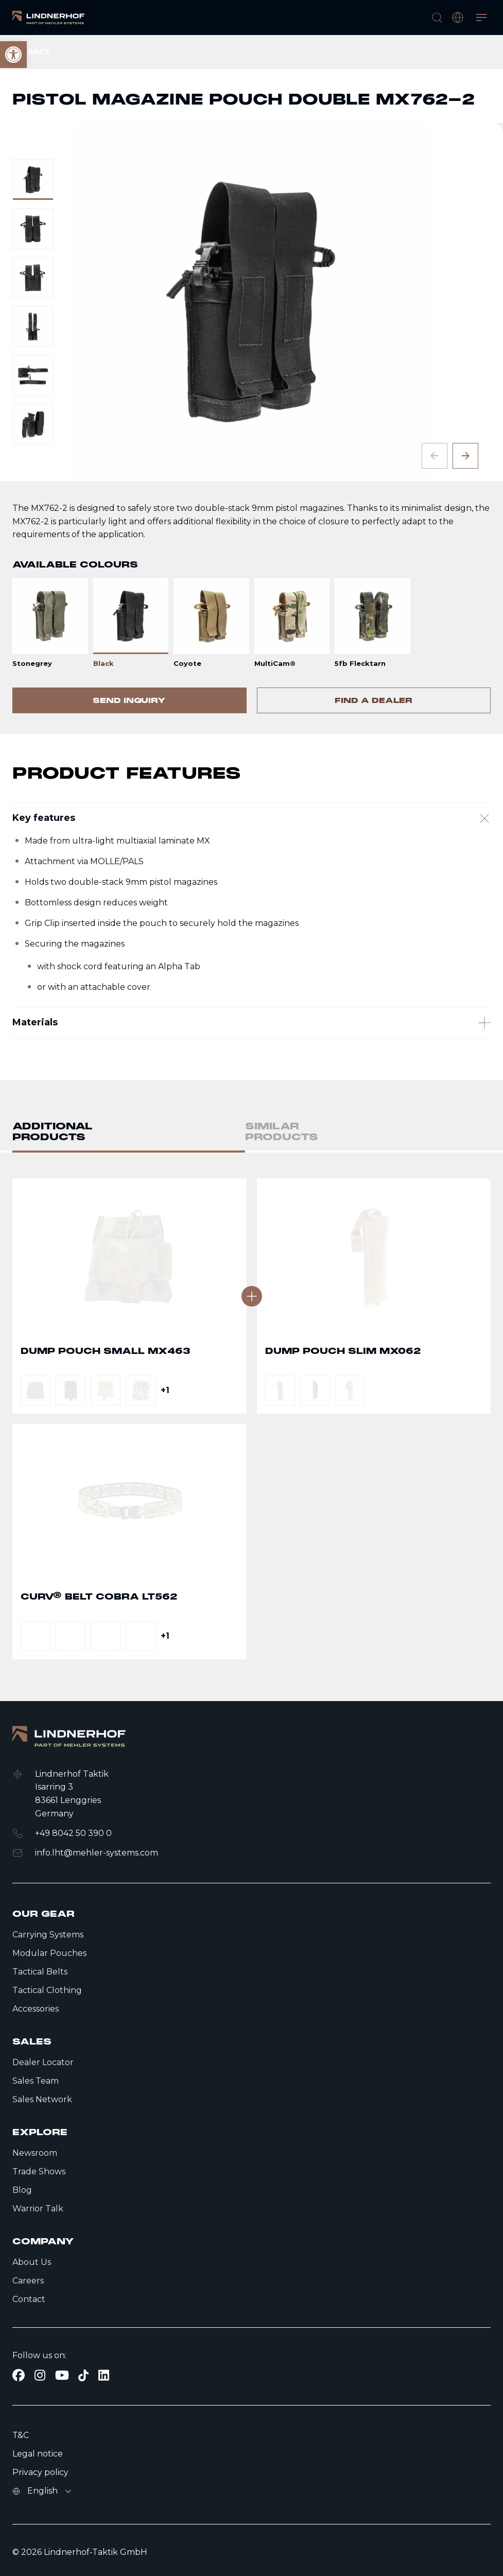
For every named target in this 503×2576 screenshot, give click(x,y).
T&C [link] (20, 2435)
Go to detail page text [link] (129, 1370)
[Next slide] (465, 456)
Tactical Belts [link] (39, 1972)
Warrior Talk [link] (37, 2208)
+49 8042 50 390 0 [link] (73, 1833)
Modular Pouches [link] (49, 1953)
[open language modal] (458, 17)
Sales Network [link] (42, 2099)
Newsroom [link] (34, 2153)
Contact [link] (28, 2299)
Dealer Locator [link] (43, 2062)
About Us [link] (31, 2262)
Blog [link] (22, 2190)
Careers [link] (28, 2281)
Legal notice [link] (37, 2454)
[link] (48, 17)
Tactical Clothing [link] (47, 1990)
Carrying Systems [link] (47, 1934)
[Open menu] (481, 17)
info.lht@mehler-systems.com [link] (96, 1853)
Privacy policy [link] (40, 2472)
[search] (437, 17)
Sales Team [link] (35, 2081)
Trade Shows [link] (38, 2171)
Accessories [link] (35, 2009)
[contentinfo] (251, 384)
